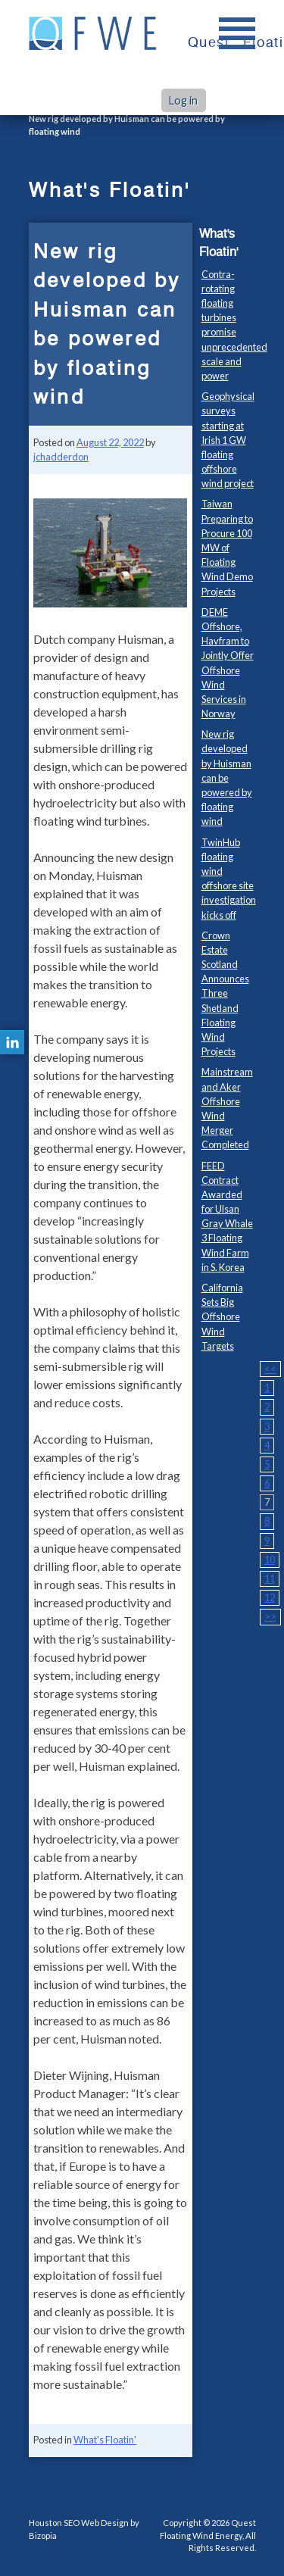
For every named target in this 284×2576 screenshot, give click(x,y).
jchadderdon (61, 457)
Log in (183, 100)
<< (270, 1369)
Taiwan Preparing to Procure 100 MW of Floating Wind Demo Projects (227, 547)
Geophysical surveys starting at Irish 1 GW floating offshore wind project (227, 439)
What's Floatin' (104, 2440)
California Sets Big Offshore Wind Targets (222, 1317)
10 (269, 1559)
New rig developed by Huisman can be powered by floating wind (226, 777)
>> (270, 1616)
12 (269, 1597)
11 (269, 1578)
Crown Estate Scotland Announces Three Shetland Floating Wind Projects (225, 993)
